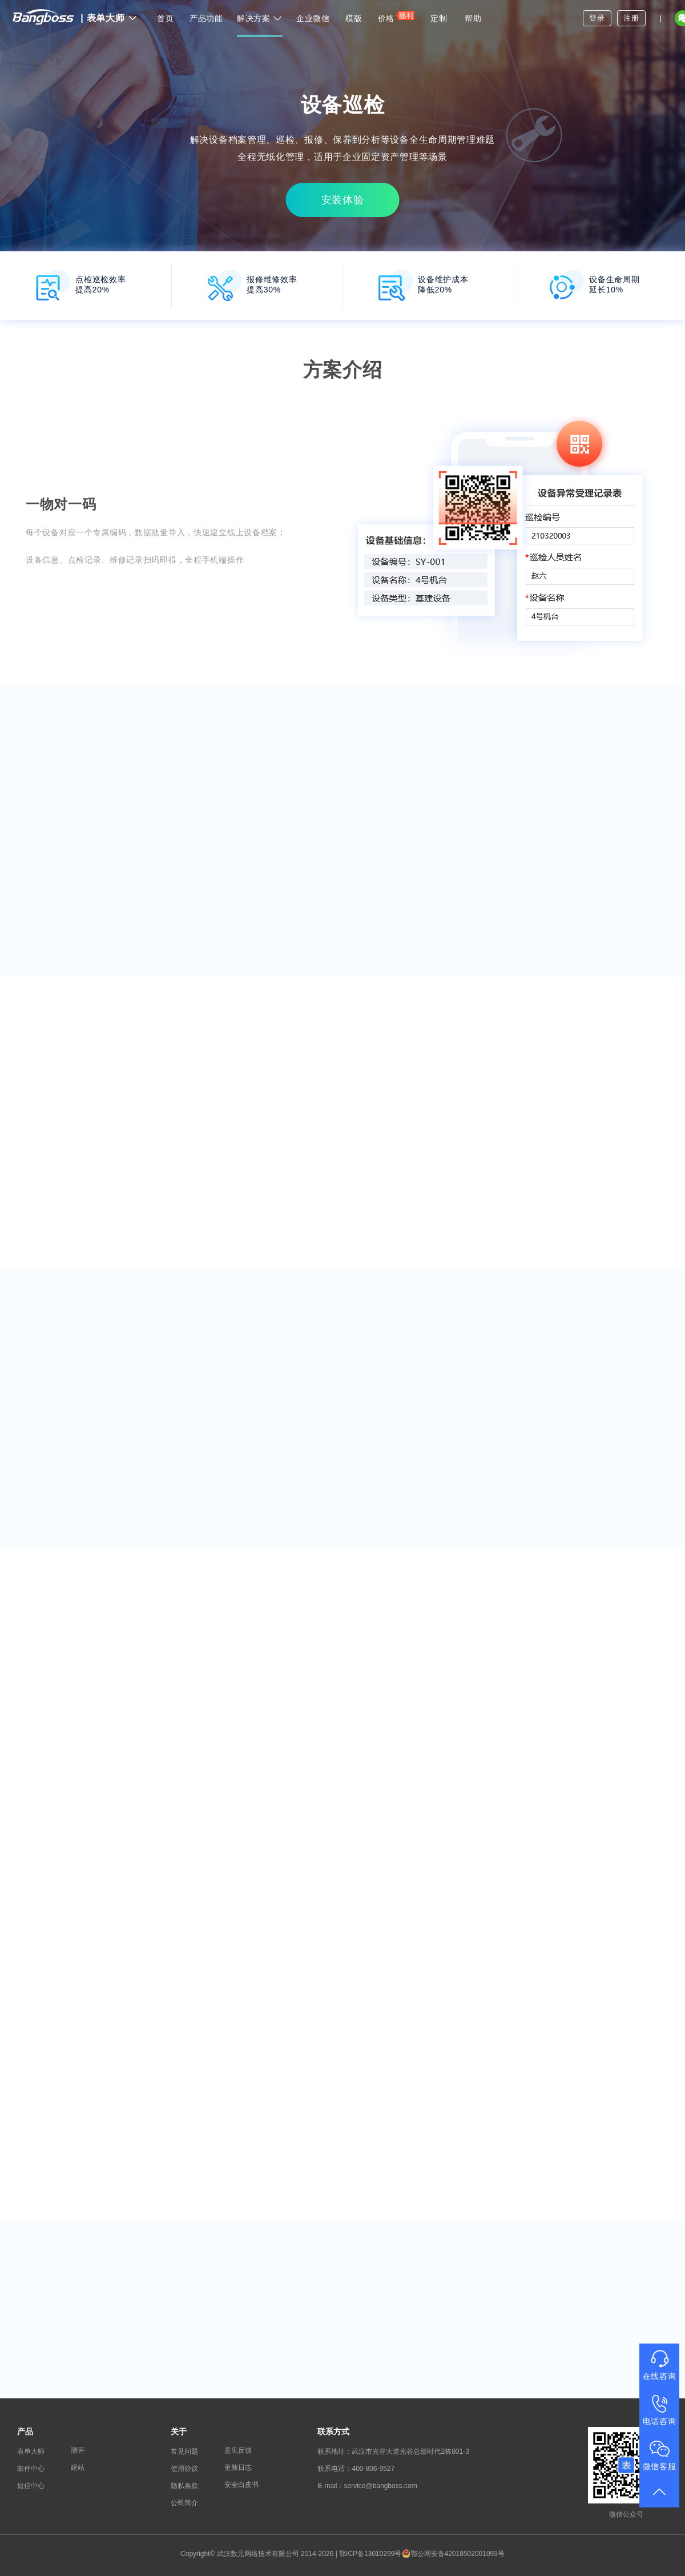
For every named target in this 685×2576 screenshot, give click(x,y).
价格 (396, 16)
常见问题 (184, 2451)
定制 (438, 18)
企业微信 (313, 18)
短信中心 (31, 2486)
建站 (77, 2467)
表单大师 (108, 18)
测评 (77, 2450)
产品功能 (206, 18)
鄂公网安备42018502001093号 (453, 2554)
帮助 (473, 18)
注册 (631, 18)
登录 (597, 18)
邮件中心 (31, 2469)
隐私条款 (184, 2486)
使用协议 (184, 2469)
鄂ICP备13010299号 (370, 2554)
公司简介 (184, 2503)
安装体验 (342, 200)
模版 (353, 18)
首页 (165, 18)
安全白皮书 (241, 2485)
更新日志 (238, 2467)
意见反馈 (238, 2450)
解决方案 (260, 18)
